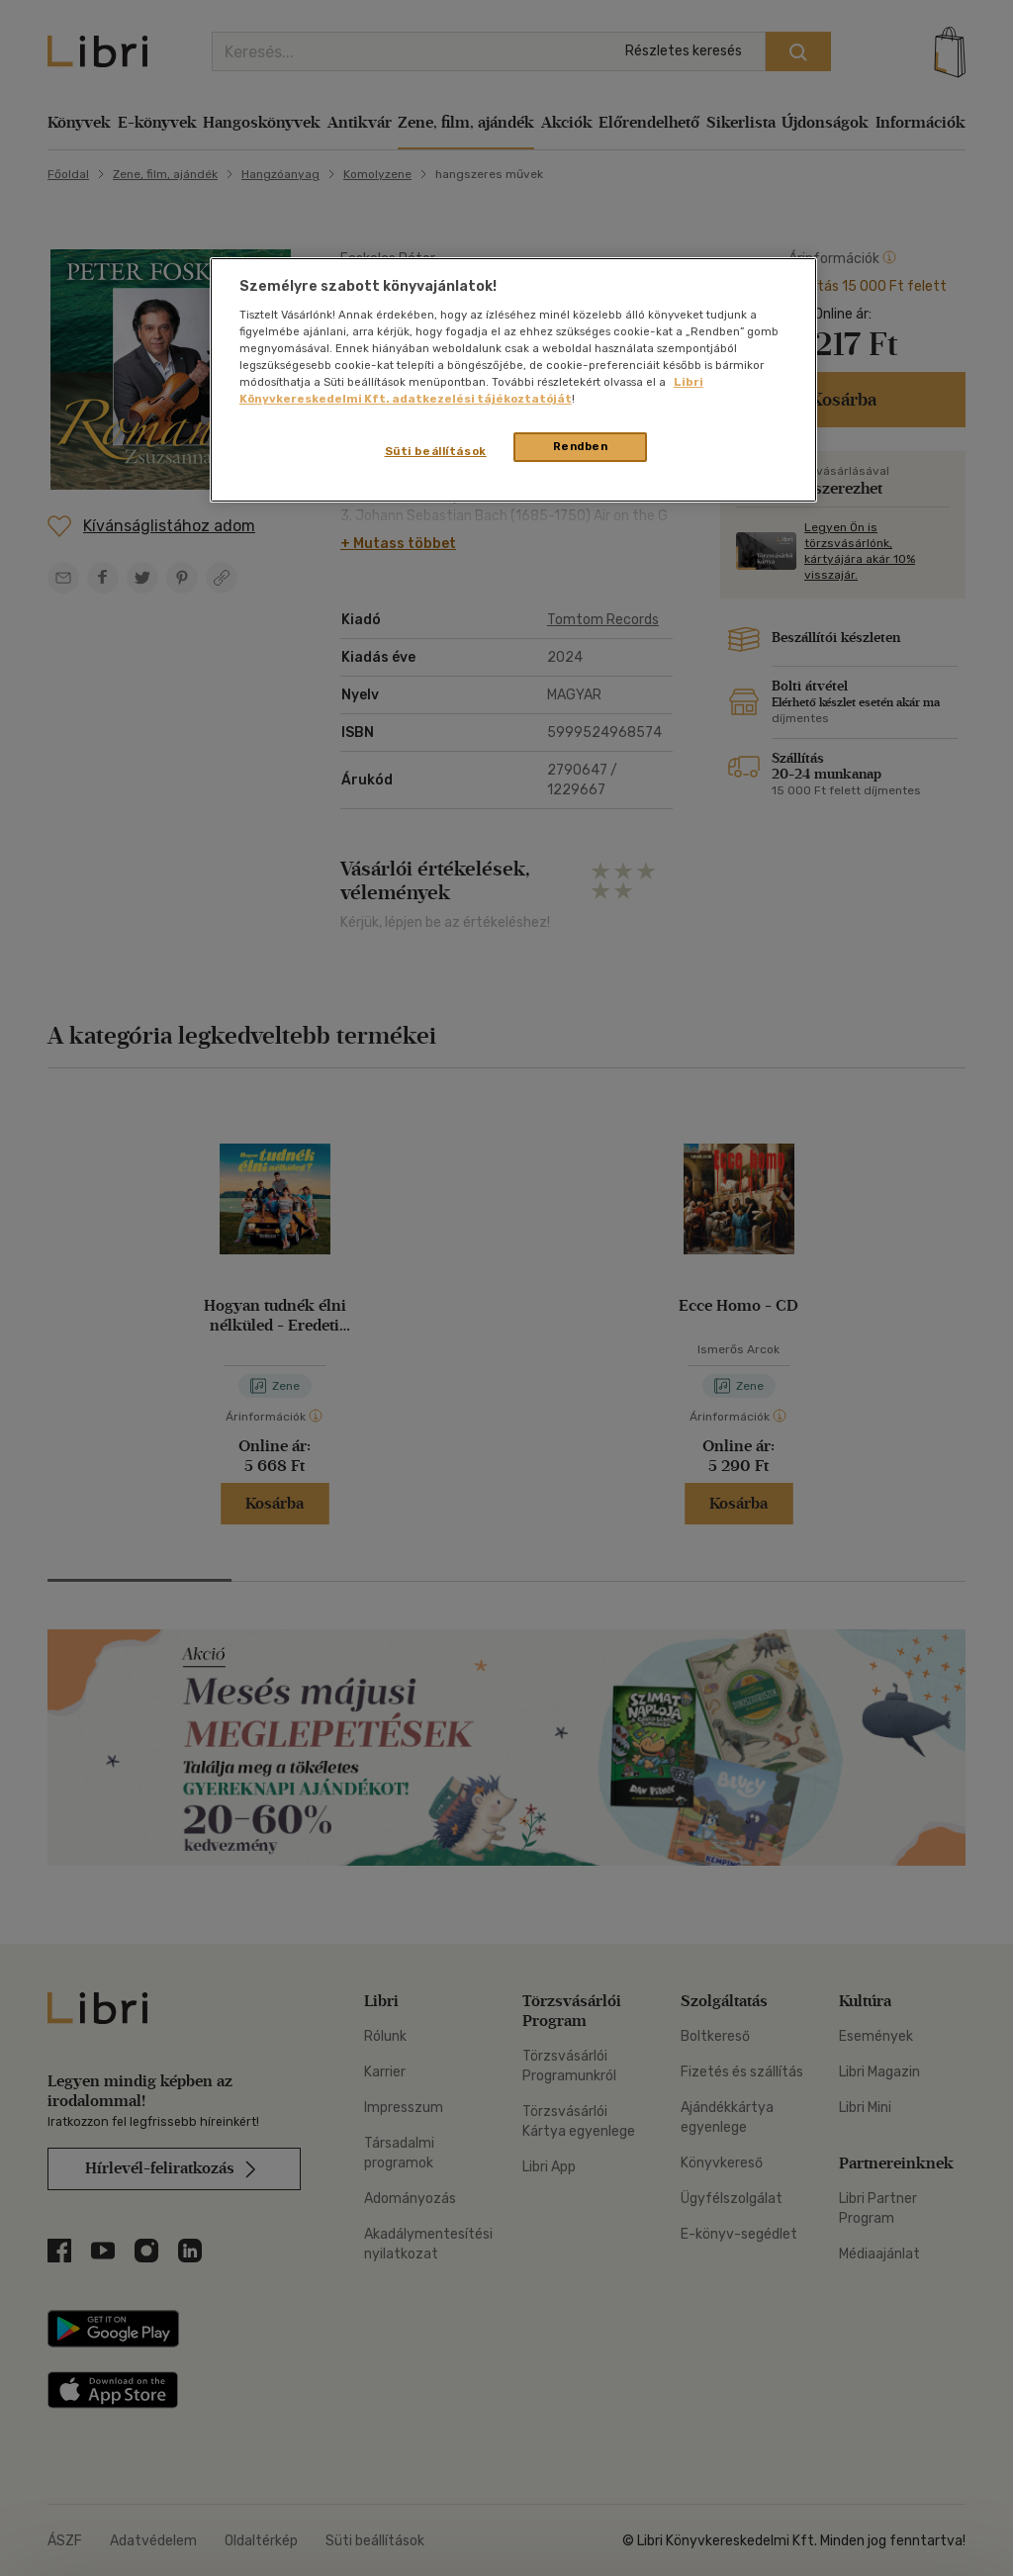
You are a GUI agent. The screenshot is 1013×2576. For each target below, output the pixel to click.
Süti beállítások (436, 451)
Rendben (580, 446)
